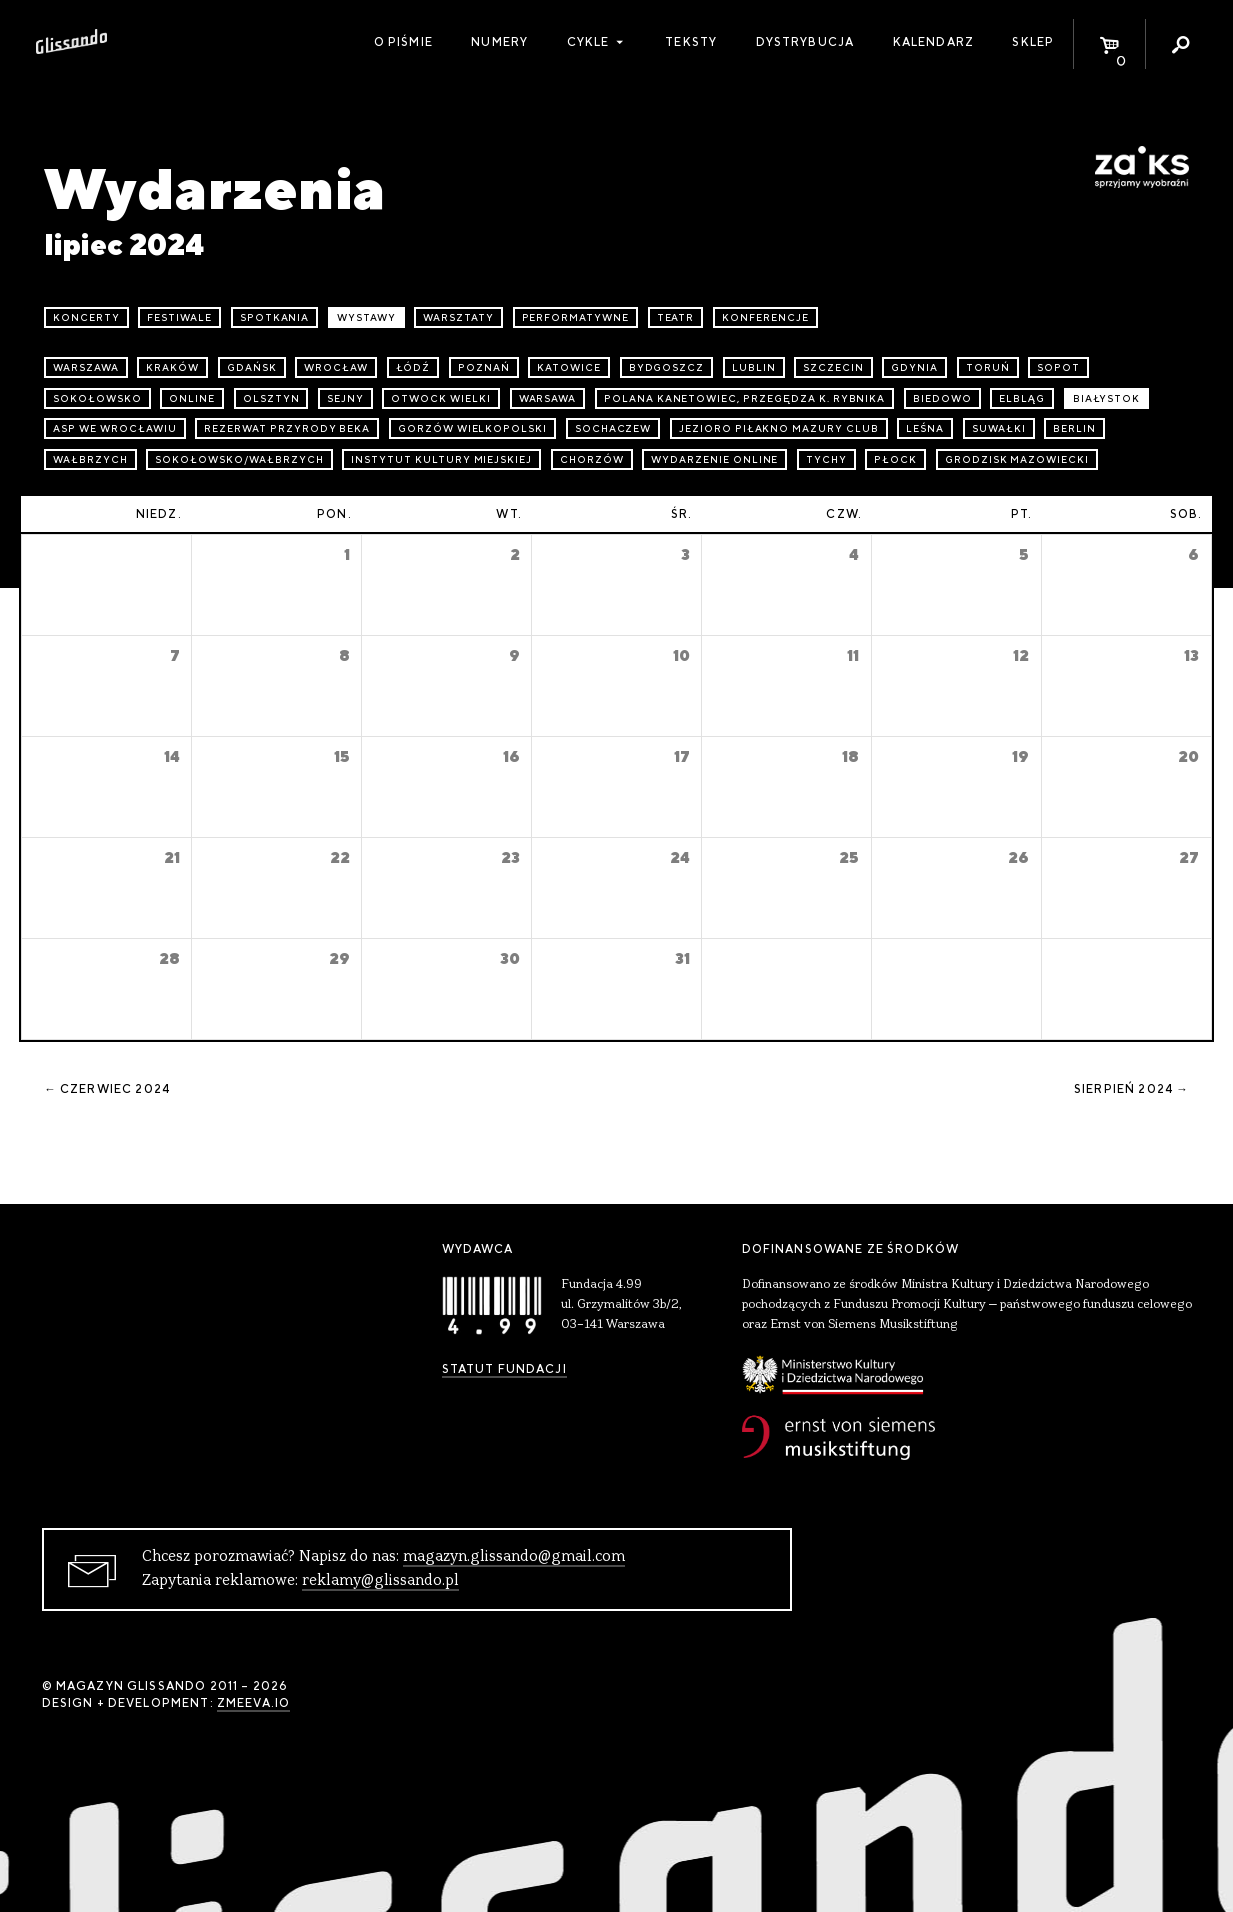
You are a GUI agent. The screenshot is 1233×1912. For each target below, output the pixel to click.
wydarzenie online (714, 459)
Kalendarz (933, 42)
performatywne (575, 317)
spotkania (275, 317)
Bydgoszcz (667, 367)
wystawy (366, 317)
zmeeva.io (253, 1703)
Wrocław (336, 367)
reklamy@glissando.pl (380, 1581)
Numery (499, 42)
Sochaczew (613, 428)
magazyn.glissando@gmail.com (514, 1557)
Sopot (1058, 367)
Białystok (1107, 398)
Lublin (754, 367)
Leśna (925, 428)
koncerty (86, 317)
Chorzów (592, 459)
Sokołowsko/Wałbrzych (239, 459)
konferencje (765, 317)
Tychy (826, 459)
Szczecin (833, 367)
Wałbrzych (90, 459)
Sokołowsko (97, 398)
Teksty (691, 42)
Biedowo (942, 398)
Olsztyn (271, 398)
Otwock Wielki (440, 398)
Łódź (413, 367)
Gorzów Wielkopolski (472, 428)
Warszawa (86, 367)
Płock (895, 459)
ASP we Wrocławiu (114, 428)
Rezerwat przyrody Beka (287, 428)
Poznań (484, 367)
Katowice (569, 367)
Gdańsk (252, 367)
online (192, 398)
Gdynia (914, 367)
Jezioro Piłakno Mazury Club (779, 428)
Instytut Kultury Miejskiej (441, 459)
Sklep (1033, 42)
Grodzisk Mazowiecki (1017, 459)
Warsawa (548, 398)
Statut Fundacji (504, 1369)
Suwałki (999, 428)
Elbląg (1022, 398)
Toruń (988, 367)
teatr (676, 317)
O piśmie (403, 42)
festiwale (179, 317)
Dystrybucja (805, 42)
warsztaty (458, 317)
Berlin (1074, 428)
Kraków (172, 367)
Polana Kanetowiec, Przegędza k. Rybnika (744, 398)
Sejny (345, 398)
